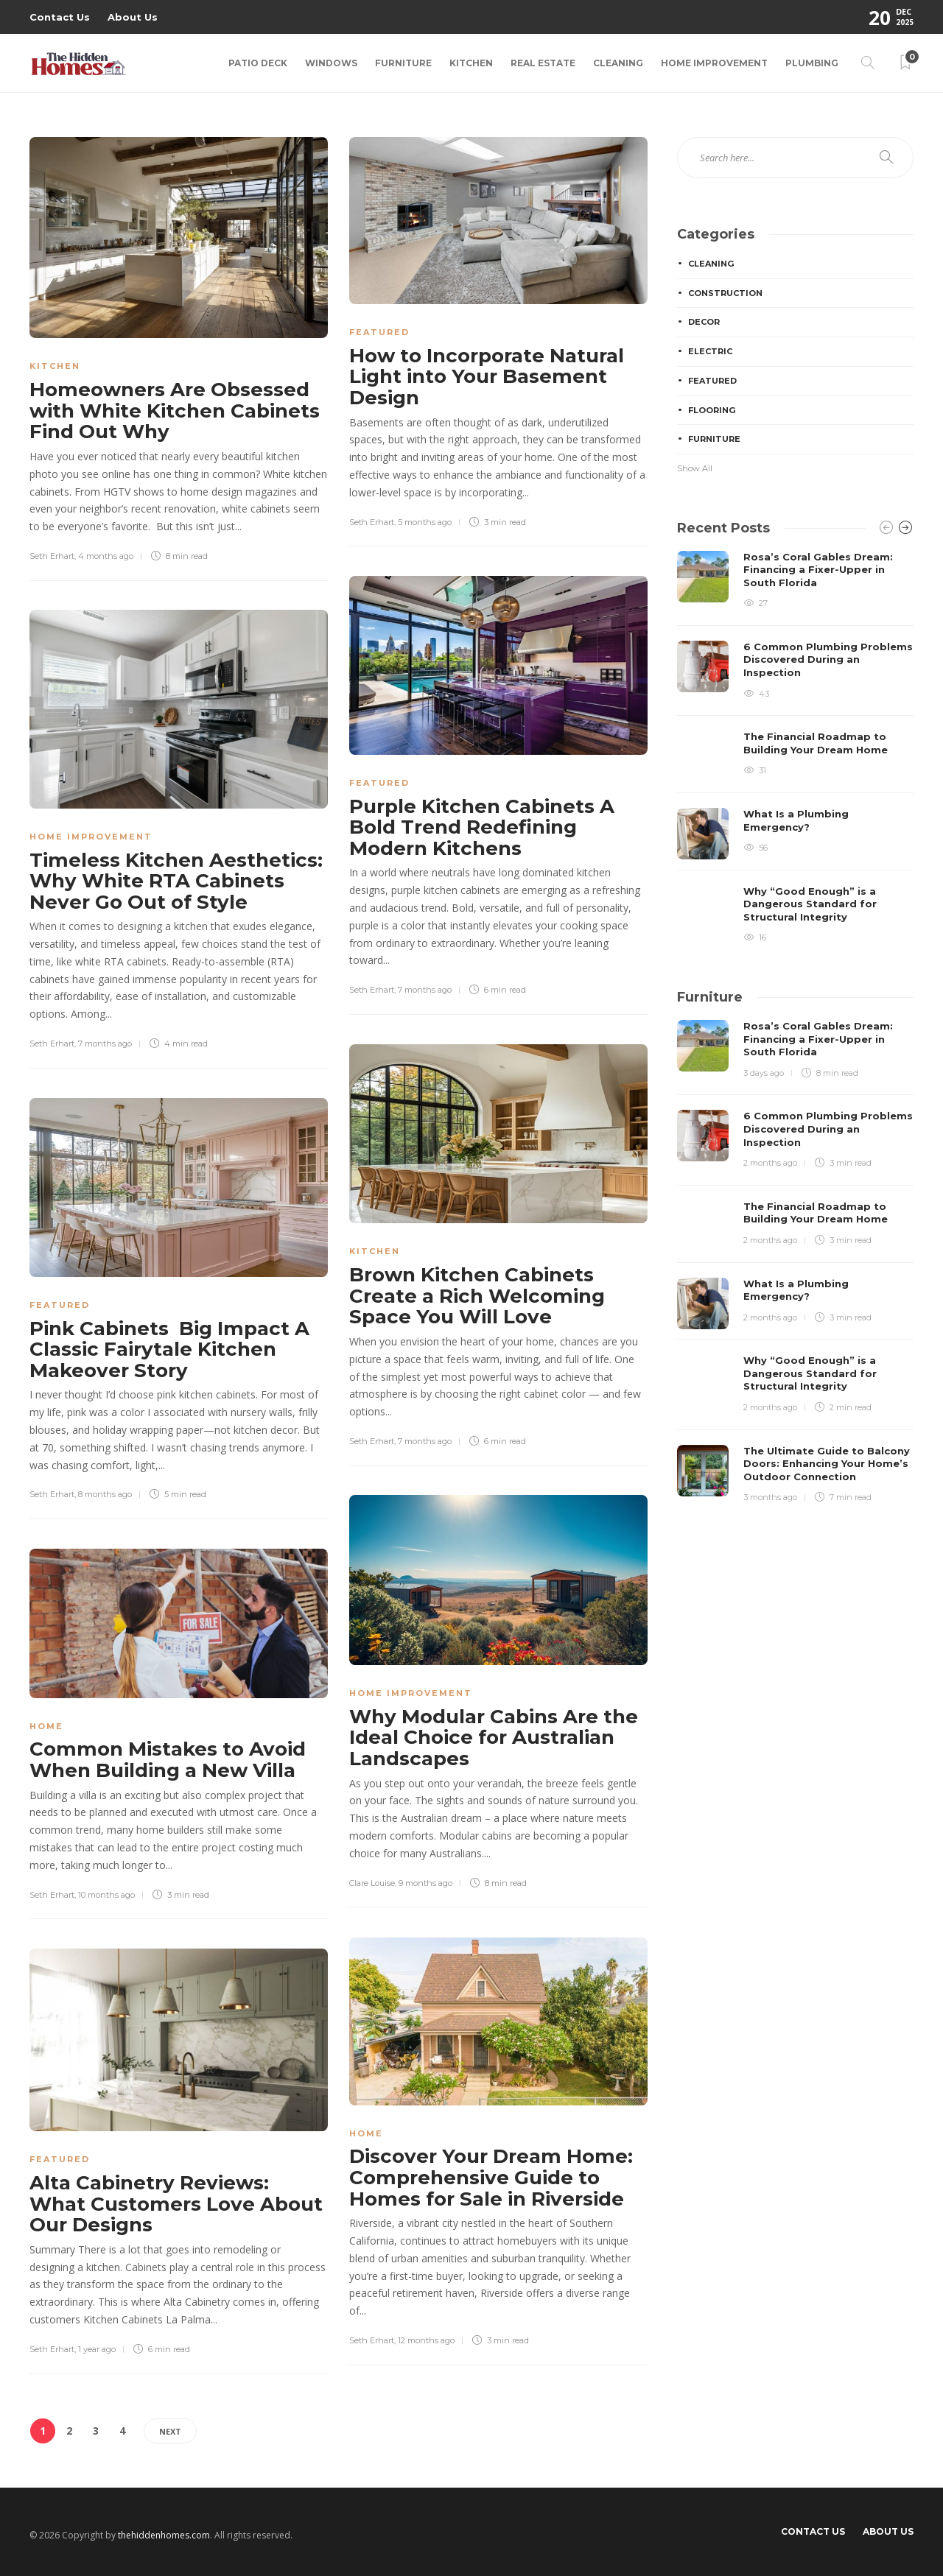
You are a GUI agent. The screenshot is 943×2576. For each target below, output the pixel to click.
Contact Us (59, 17)
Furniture (403, 62)
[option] (795, 748)
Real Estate (543, 62)
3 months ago (770, 1497)
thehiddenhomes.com (164, 2535)
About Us (133, 17)
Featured (379, 332)
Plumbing (811, 62)
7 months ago (425, 990)
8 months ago (105, 1494)
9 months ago (425, 1883)
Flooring (711, 410)
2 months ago (770, 1163)
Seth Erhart (51, 556)
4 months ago (105, 556)
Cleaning (618, 62)
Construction (725, 293)
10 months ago (106, 1895)
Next (170, 2431)
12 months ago (426, 2340)
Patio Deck (257, 62)
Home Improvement (714, 62)
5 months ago (425, 522)
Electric (710, 351)
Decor (704, 322)
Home (46, 1726)
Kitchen (471, 62)
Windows (331, 62)
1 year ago (97, 2349)
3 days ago (763, 1073)
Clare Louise (372, 1883)
